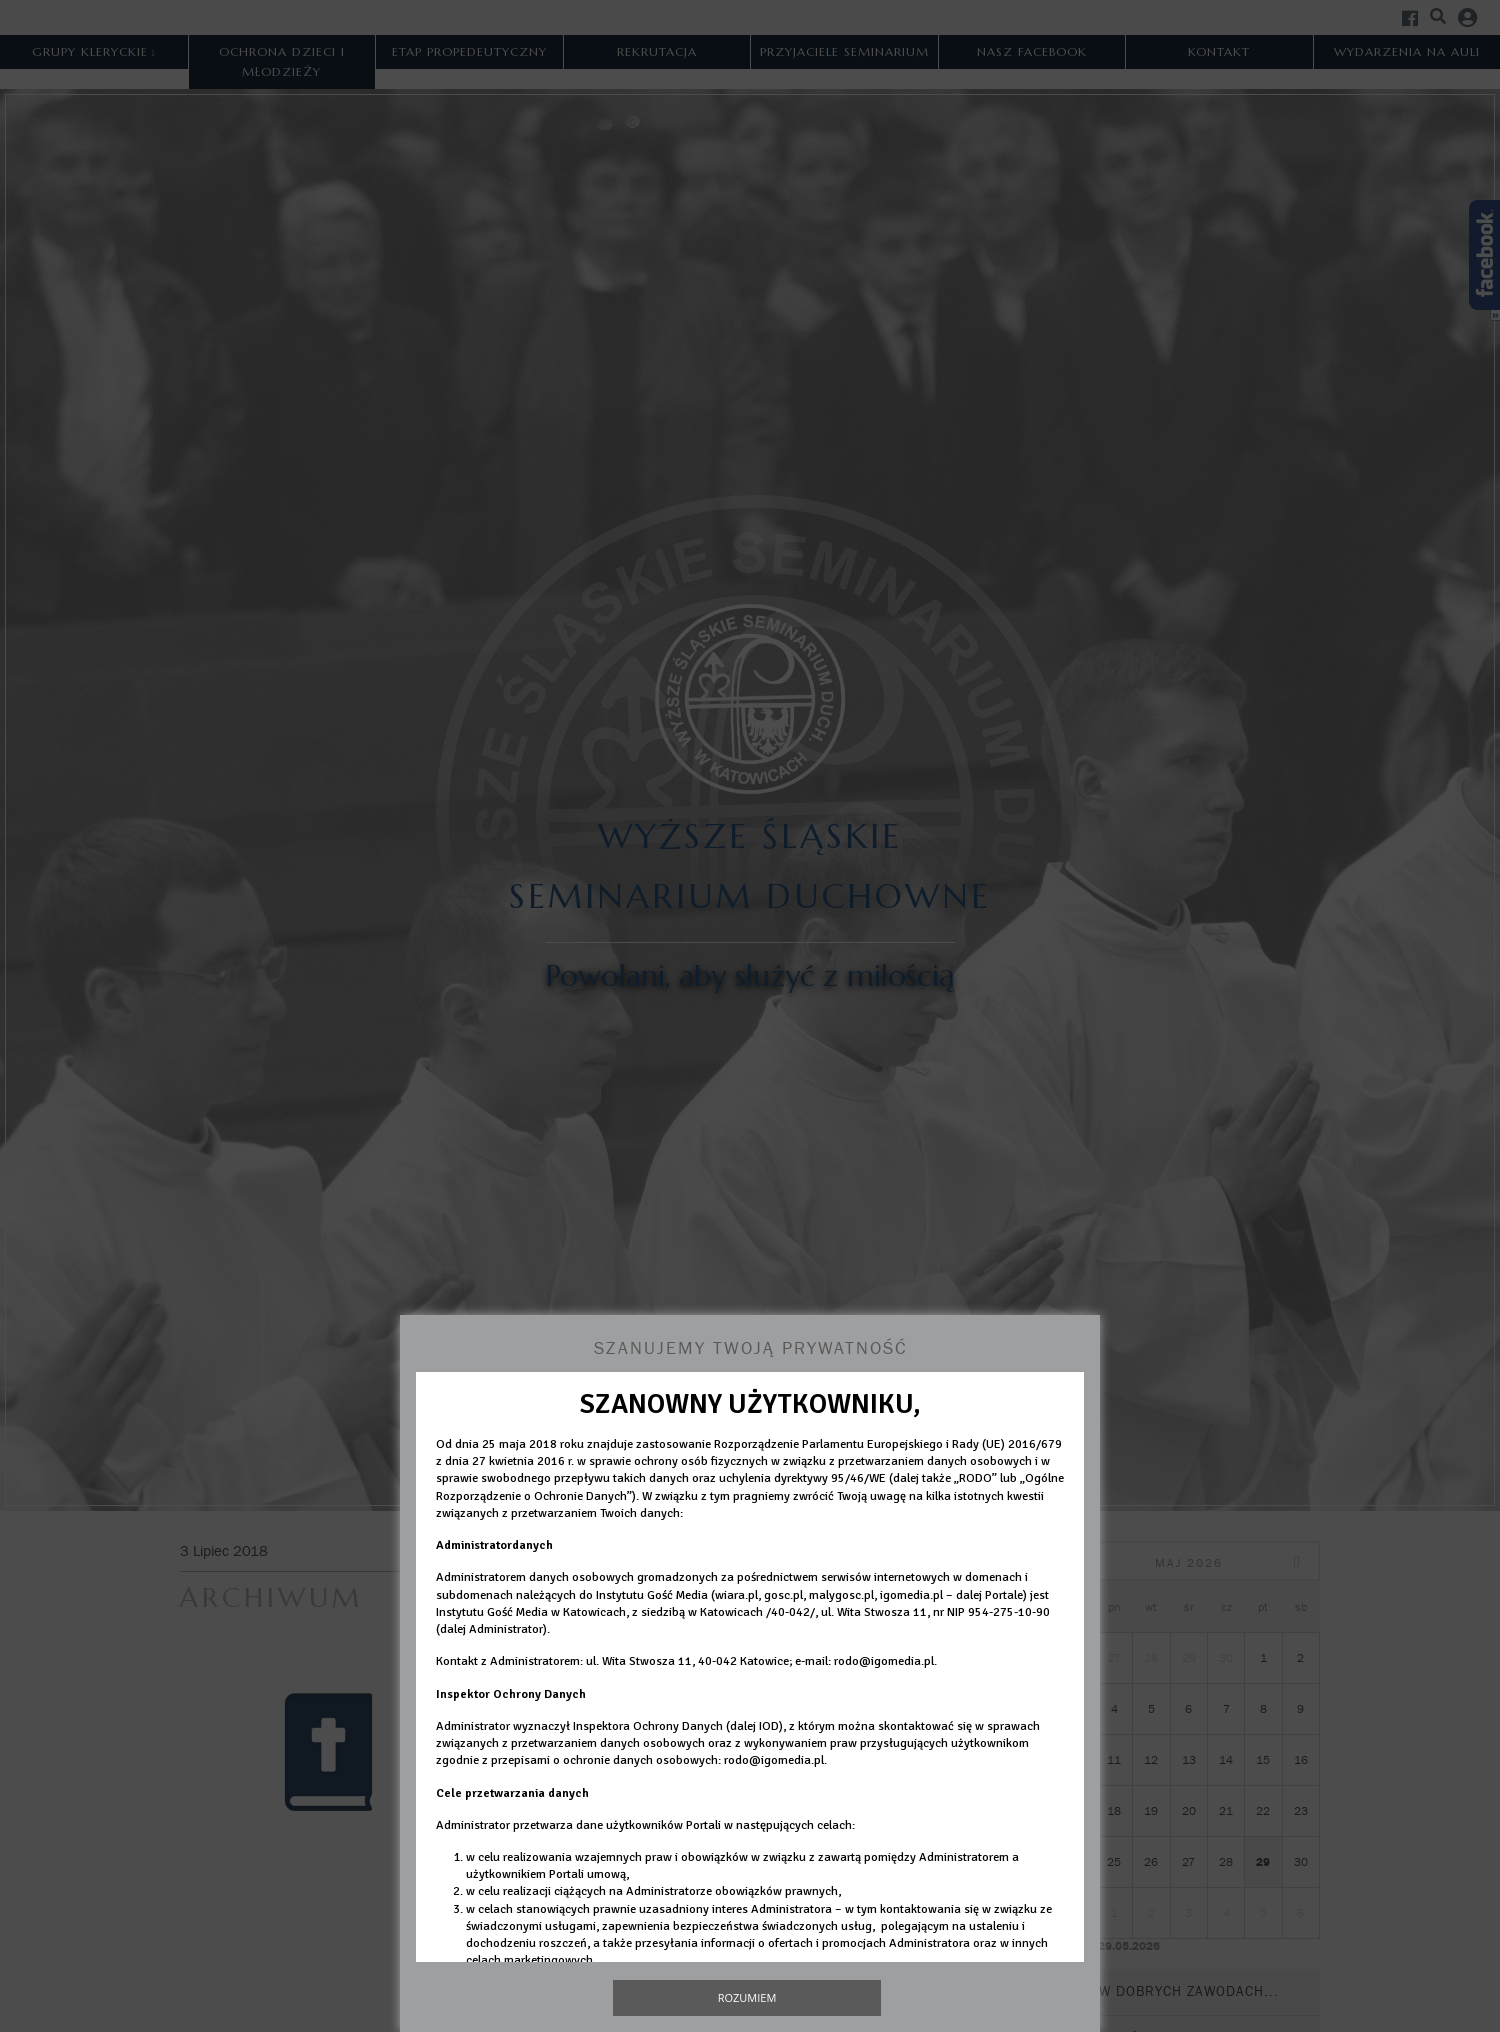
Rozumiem (747, 1997)
